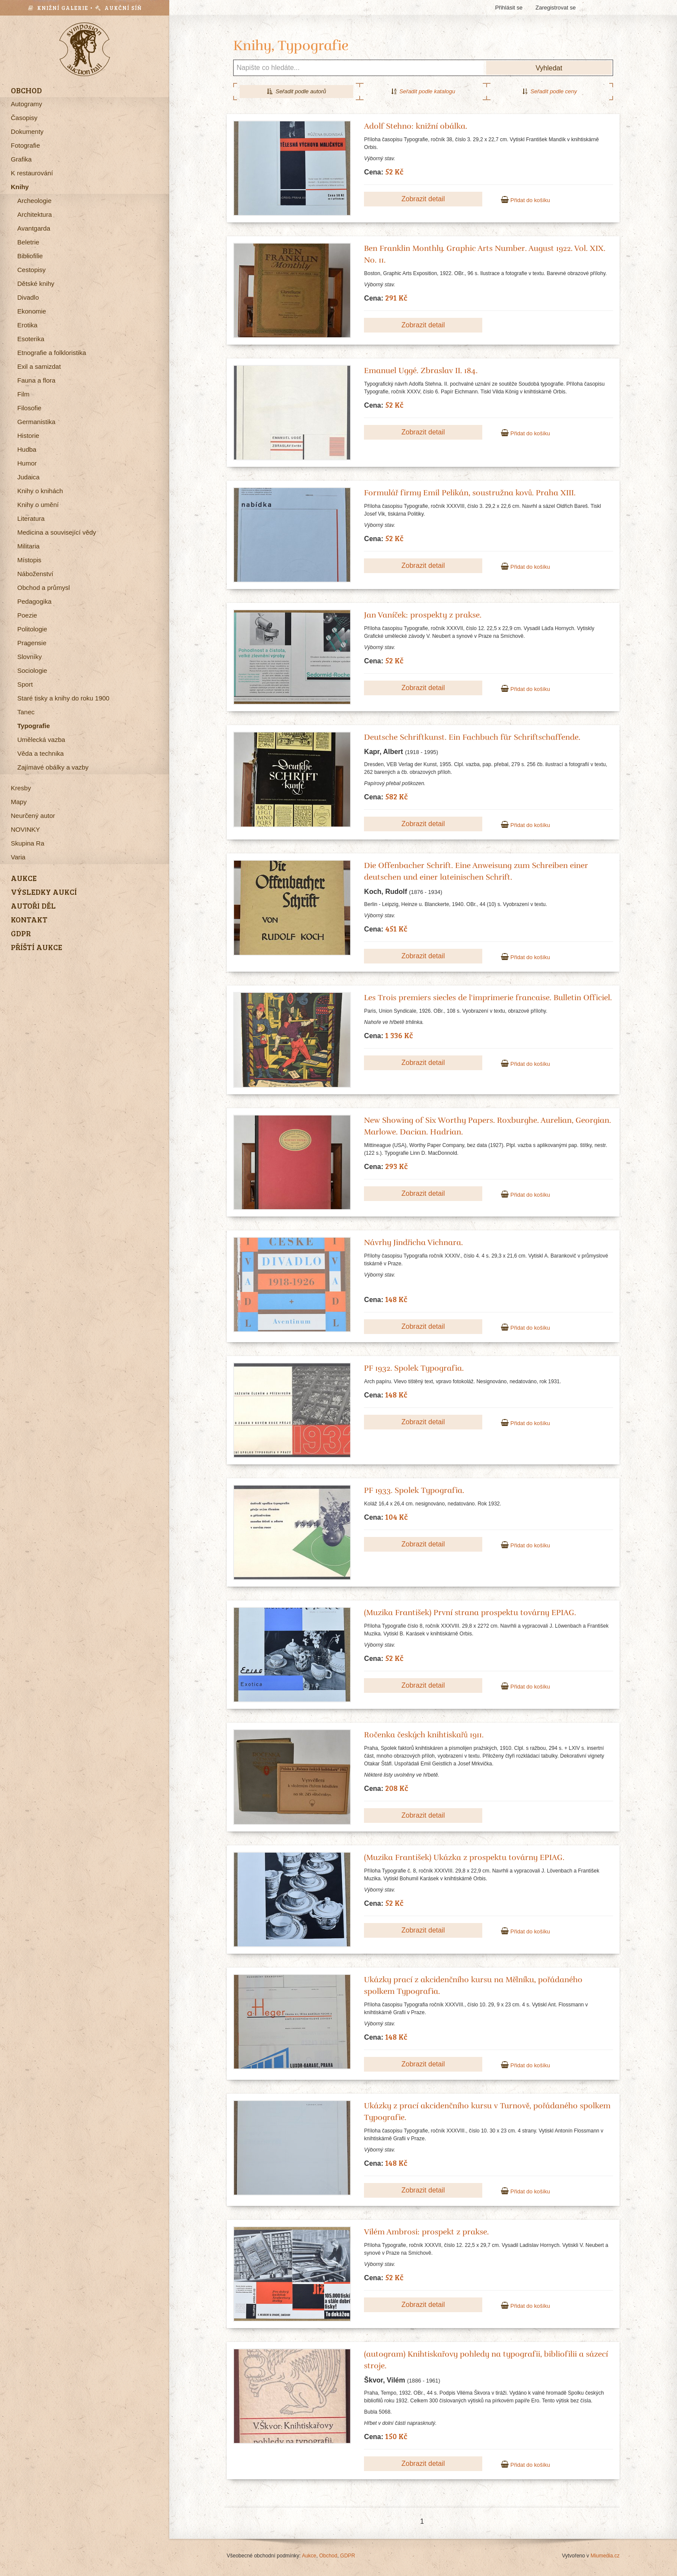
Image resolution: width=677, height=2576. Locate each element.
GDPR (347, 2556)
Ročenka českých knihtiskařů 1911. (424, 1735)
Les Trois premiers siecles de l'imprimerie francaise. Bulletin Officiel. (488, 997)
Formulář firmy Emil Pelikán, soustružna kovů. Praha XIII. (470, 492)
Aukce (309, 2556)
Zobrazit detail (423, 199)
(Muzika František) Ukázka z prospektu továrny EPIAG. (464, 1857)
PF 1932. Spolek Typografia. (414, 1368)
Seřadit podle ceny (549, 91)
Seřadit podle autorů (296, 91)
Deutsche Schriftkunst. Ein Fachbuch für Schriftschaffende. (472, 737)
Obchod (328, 2556)
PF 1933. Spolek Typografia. (414, 1490)
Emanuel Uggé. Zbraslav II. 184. (421, 370)
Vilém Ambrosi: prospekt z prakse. (426, 2232)
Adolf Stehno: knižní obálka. (415, 126)
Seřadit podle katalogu (423, 91)
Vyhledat (548, 68)
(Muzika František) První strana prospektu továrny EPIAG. (470, 1612)
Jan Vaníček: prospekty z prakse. (422, 615)
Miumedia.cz (605, 2556)
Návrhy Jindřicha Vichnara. (413, 1242)
